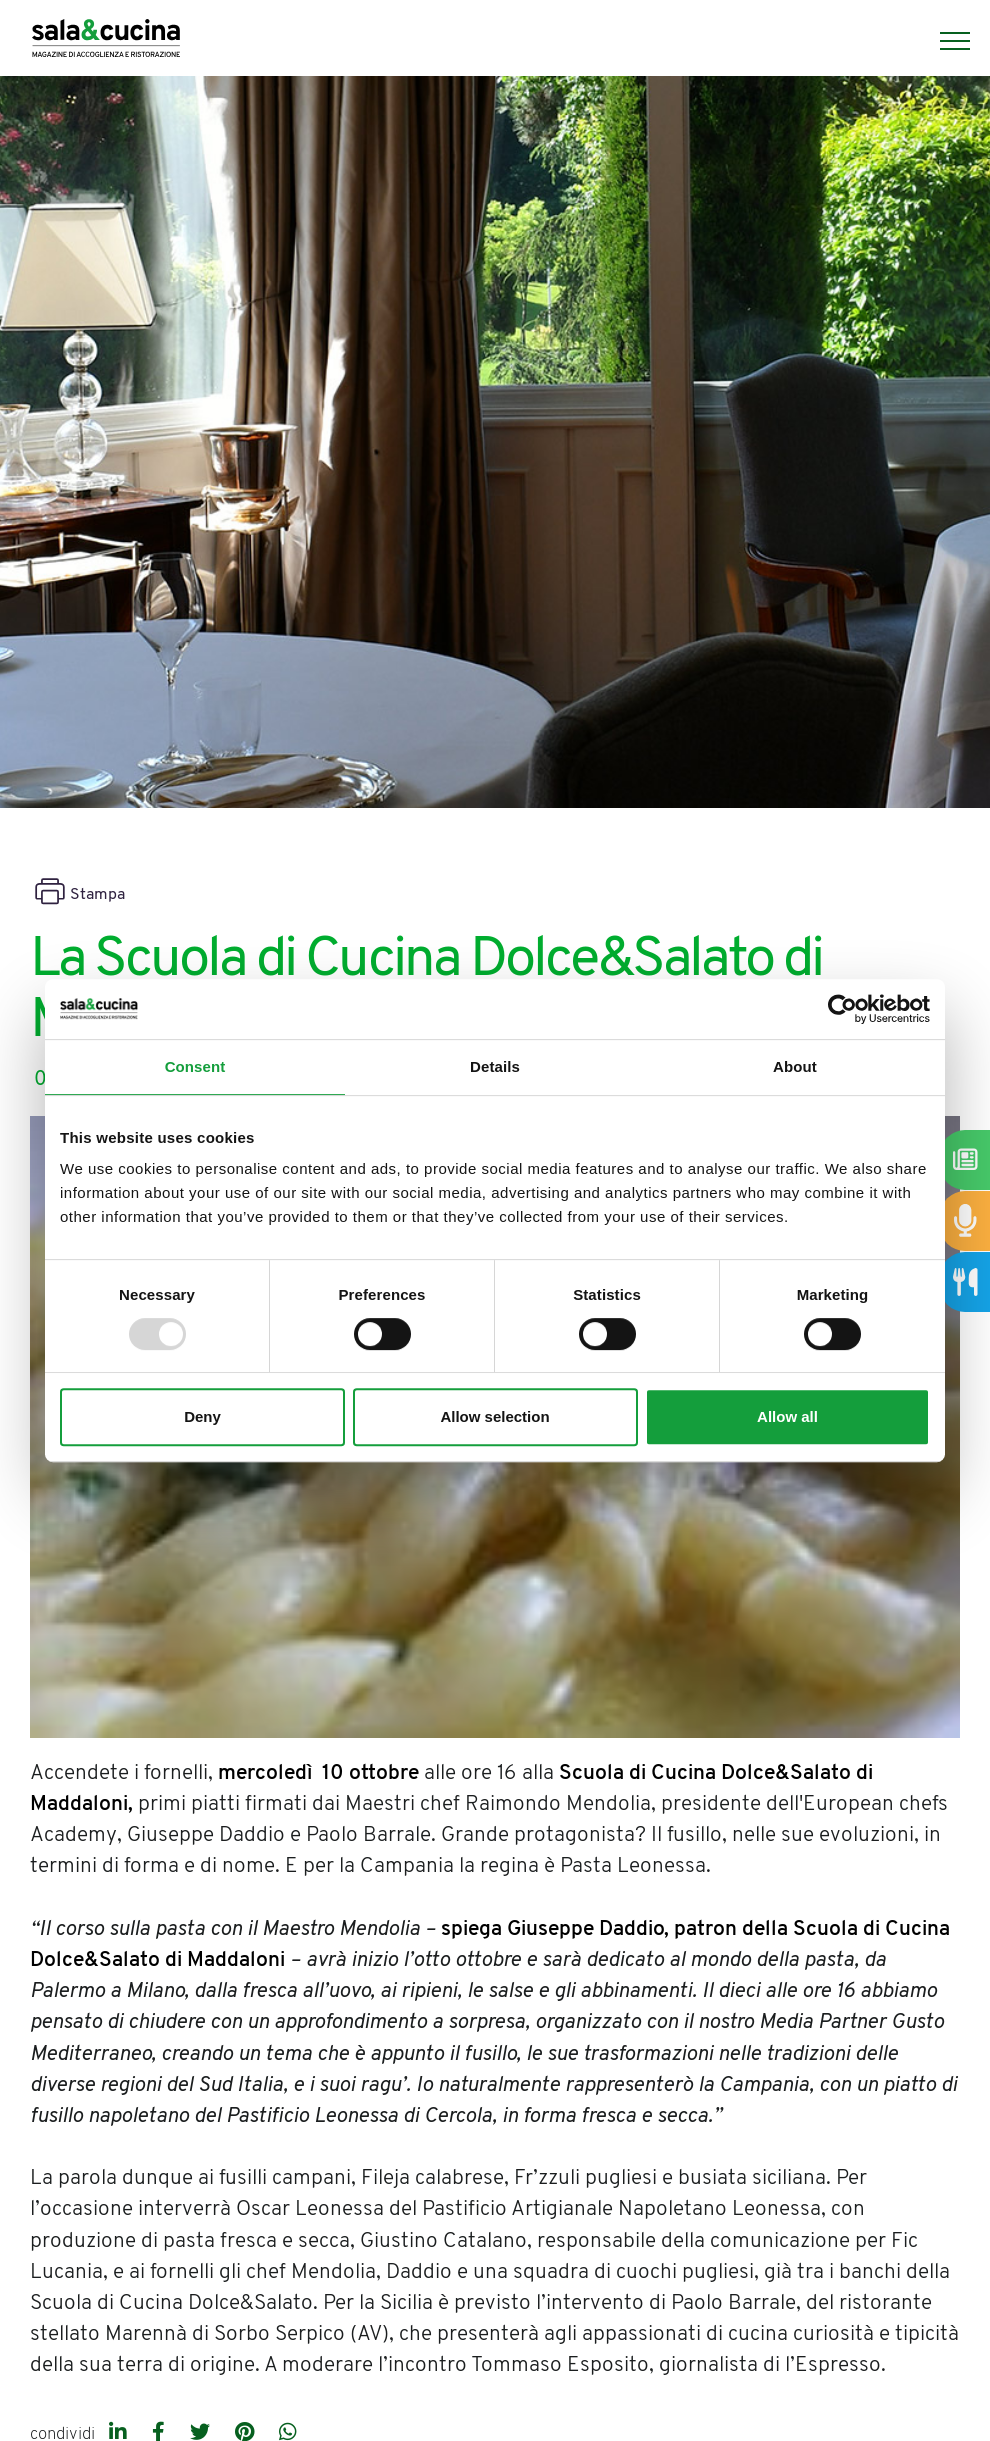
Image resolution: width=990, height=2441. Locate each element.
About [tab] (795, 1066)
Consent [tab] (195, 1066)
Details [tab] (495, 1066)
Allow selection (494, 1416)
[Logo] (106, 41)
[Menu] (945, 41)
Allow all (787, 1416)
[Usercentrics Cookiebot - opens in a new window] (842, 1009)
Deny (202, 1416)
